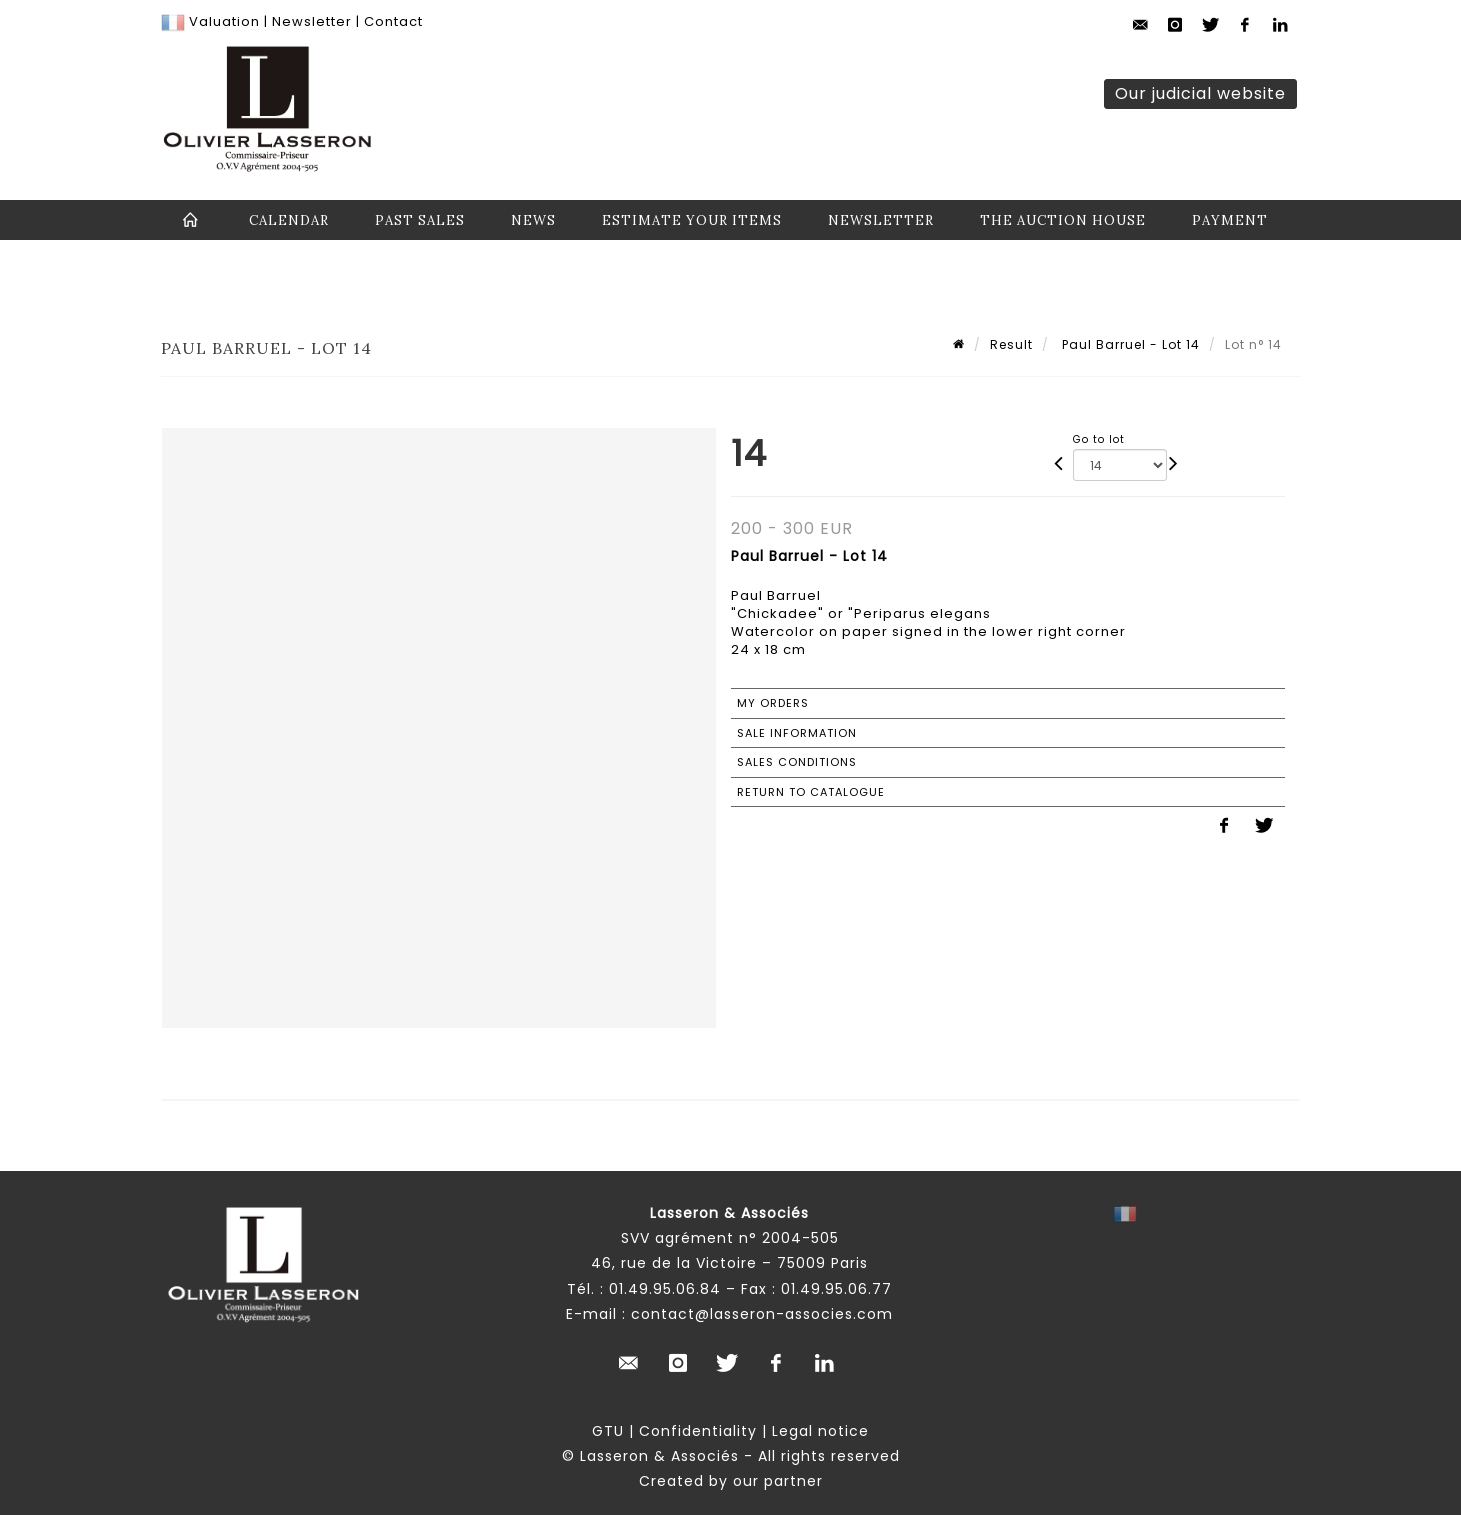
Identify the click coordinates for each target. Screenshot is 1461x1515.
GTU (608, 1431)
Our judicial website (1200, 93)
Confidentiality (698, 1431)
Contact (393, 21)
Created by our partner (731, 1481)
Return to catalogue (811, 792)
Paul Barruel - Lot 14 (1129, 344)
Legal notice (820, 1431)
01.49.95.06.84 (665, 1289)
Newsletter (310, 21)
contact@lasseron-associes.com (762, 1314)
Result (1011, 344)
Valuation (224, 21)
